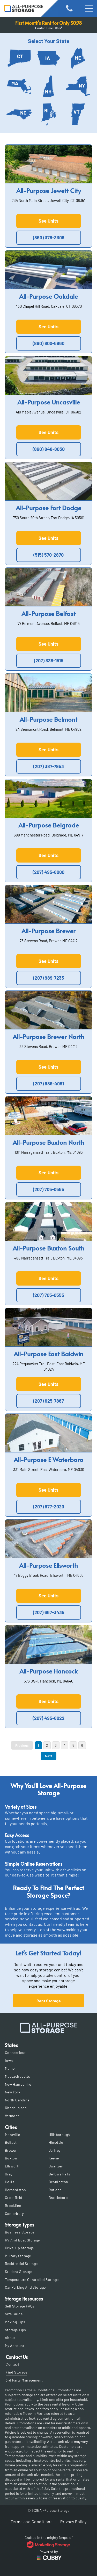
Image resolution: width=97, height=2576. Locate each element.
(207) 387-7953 (48, 766)
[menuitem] (48, 2053)
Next (48, 1756)
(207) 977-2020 (48, 1506)
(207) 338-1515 (48, 660)
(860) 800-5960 (48, 343)
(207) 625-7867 (48, 1401)
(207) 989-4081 (48, 1083)
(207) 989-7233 (48, 978)
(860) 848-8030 (49, 449)
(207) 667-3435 (48, 1612)
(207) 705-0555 (48, 1189)
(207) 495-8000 (48, 872)
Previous (22, 1745)
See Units (48, 221)
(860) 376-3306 (48, 237)
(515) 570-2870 (48, 555)
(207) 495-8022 (48, 1718)
